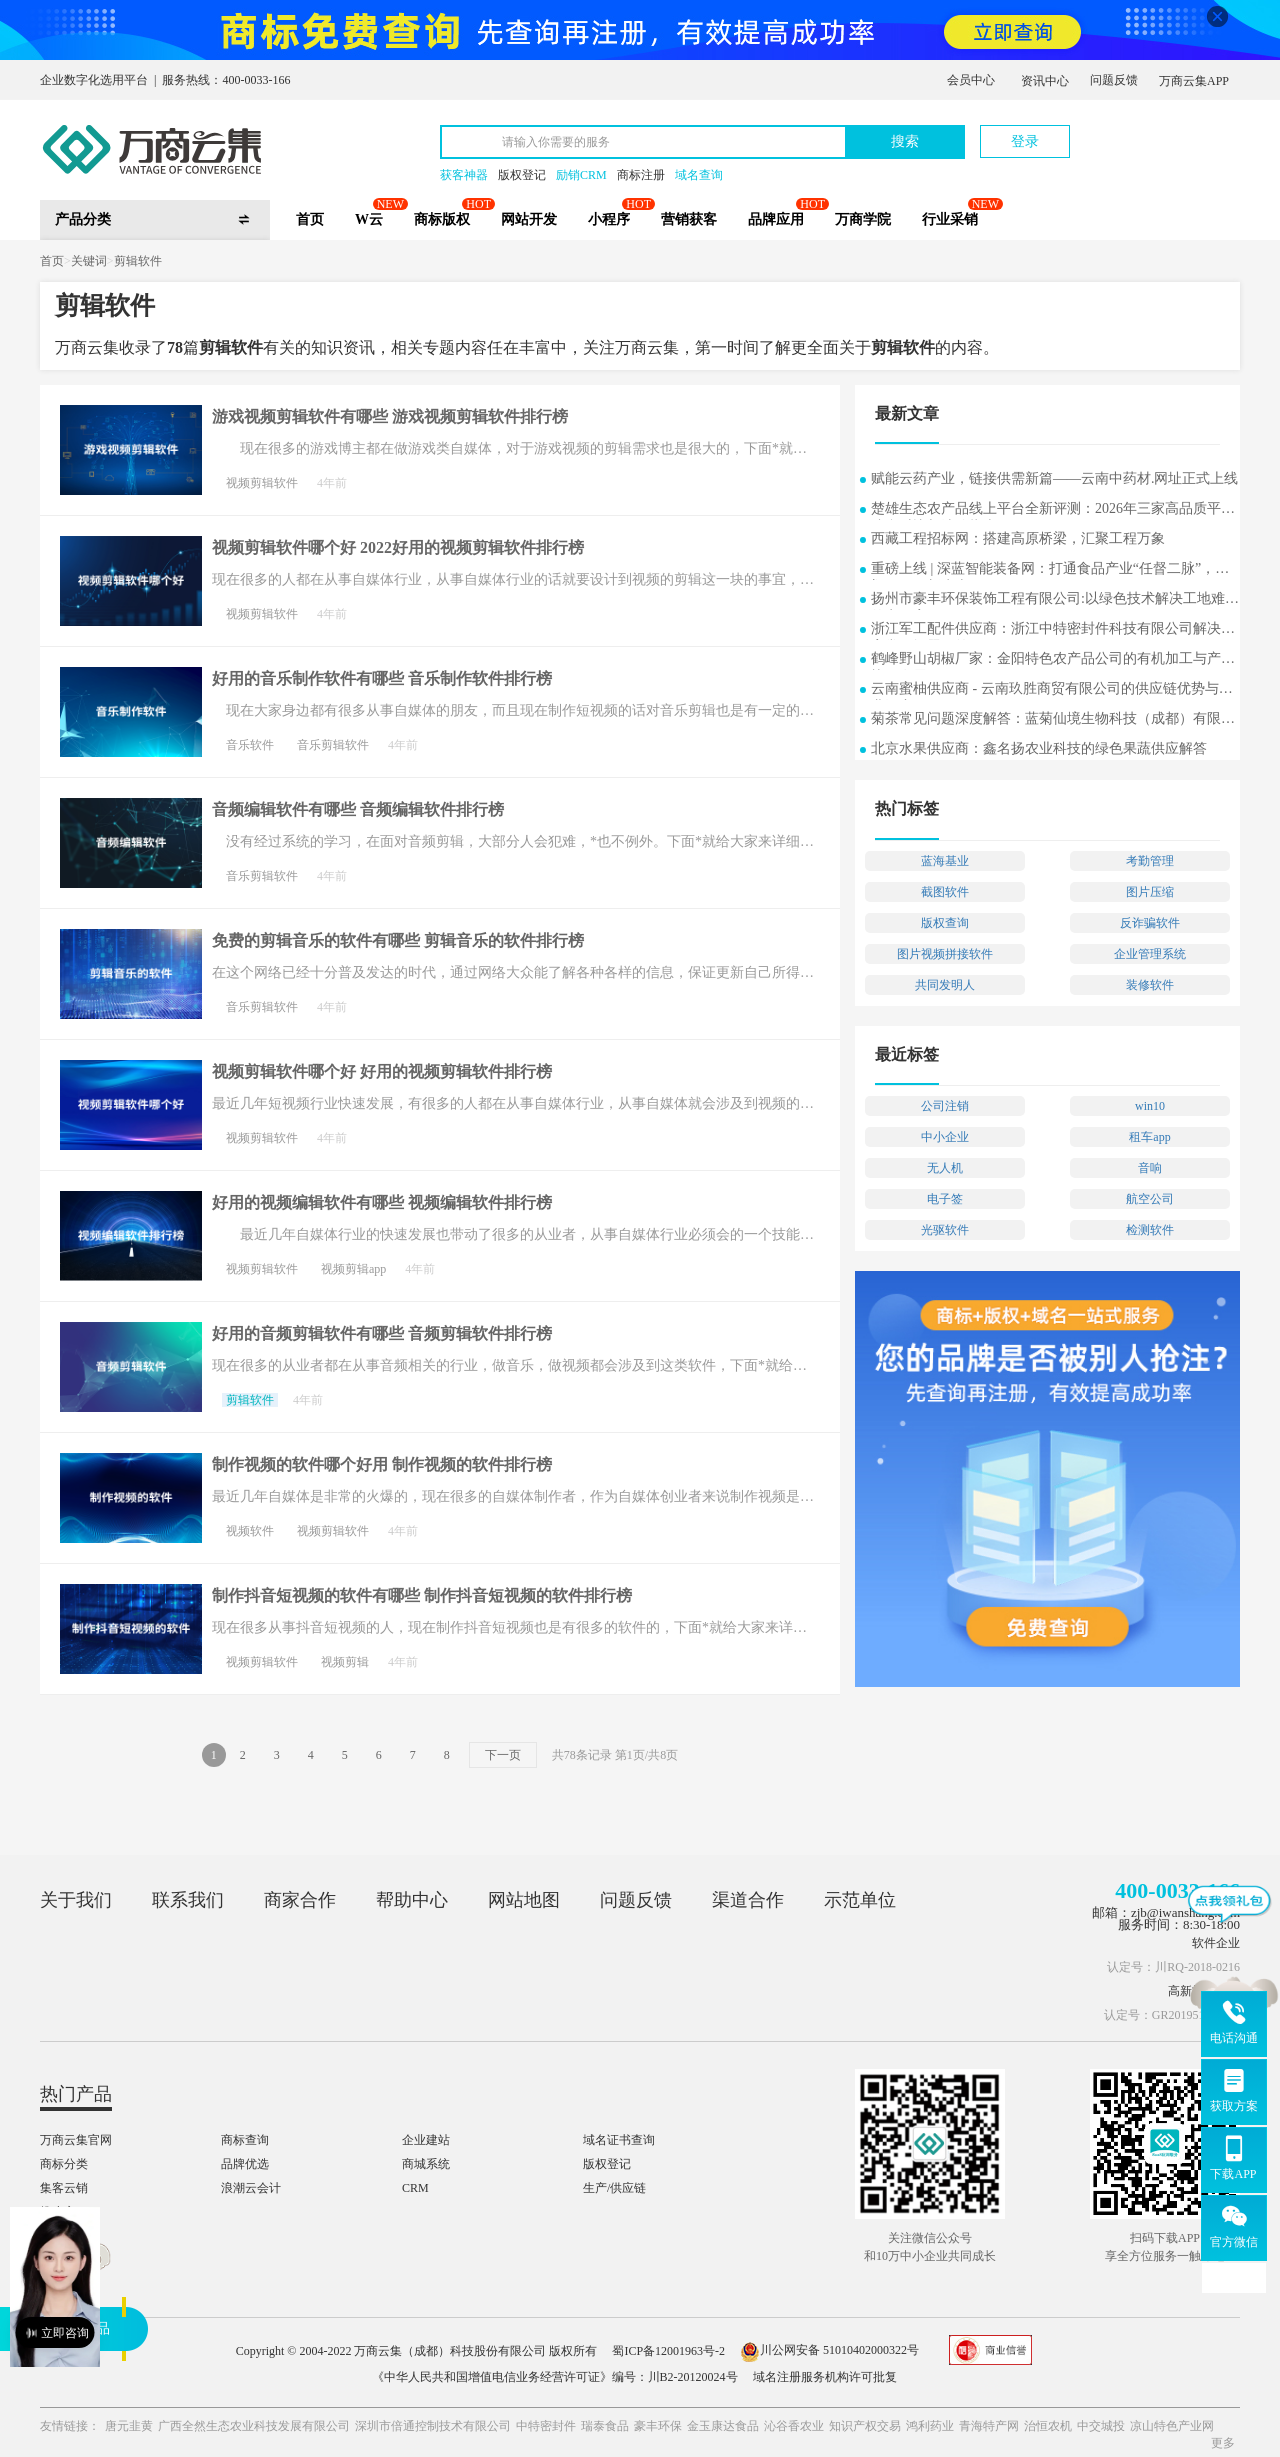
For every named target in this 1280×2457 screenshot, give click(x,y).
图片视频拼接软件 (945, 954)
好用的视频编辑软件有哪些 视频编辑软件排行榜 (382, 1202)
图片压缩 (1150, 892)
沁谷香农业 (794, 2426)
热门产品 (76, 2094)
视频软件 (250, 1531)
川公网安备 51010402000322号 (829, 2350)
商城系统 (426, 2164)
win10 (1150, 1106)
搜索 (905, 141)
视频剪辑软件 (262, 483)
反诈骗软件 (1150, 923)
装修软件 (1150, 985)
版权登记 (522, 175)
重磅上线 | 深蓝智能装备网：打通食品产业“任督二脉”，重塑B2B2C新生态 (1050, 570)
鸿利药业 (930, 2426)
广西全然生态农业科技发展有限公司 (254, 2426)
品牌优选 (245, 2164)
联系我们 (188, 1900)
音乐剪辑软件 (333, 745)
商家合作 (300, 1900)
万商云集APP (1194, 81)
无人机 (945, 1168)
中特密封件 (546, 2426)
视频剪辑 (345, 1662)
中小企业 (945, 1137)
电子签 (945, 1199)
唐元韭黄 (129, 2426)
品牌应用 (776, 219)
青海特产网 (989, 2426)
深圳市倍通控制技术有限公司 (433, 2426)
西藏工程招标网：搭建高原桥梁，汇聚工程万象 (1018, 538)
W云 (369, 219)
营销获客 (689, 219)
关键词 (89, 261)
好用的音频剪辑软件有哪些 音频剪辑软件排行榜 (382, 1333)
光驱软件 (945, 1230)
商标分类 (64, 2164)
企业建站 (426, 2140)
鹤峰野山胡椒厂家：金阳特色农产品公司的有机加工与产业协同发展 (1053, 660)
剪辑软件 (138, 261)
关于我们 (76, 1900)
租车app (1149, 1137)
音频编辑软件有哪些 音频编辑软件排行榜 (358, 809)
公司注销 (945, 1106)
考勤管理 (1150, 861)
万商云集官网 (76, 2140)
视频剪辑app (353, 1269)
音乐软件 (250, 745)
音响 (1150, 1168)
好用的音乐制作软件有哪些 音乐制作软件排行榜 (382, 678)
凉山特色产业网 (1172, 2426)
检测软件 (1150, 1230)
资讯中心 (1045, 81)
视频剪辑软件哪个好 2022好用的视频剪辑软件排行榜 (398, 547)
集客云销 (64, 2188)
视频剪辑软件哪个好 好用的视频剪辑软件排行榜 (382, 1071)
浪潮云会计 (251, 2188)
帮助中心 (412, 1900)
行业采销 (950, 219)
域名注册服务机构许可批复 (825, 2377)
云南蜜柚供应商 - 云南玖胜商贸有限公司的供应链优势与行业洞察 (1052, 690)
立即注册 (1147, 131)
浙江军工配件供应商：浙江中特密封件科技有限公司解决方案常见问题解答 (1053, 630)
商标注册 (641, 175)
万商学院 (863, 219)
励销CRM (581, 175)
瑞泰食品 (605, 2426)
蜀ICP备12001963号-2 (668, 2350)
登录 (1025, 141)
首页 (310, 219)
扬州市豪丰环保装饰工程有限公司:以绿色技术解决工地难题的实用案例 (1055, 600)
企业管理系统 (1150, 954)
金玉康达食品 (723, 2426)
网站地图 (524, 1900)
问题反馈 (1114, 80)
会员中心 (971, 80)
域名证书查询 (619, 2140)
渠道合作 (748, 1900)
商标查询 (245, 2140)
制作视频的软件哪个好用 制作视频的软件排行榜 (382, 1464)
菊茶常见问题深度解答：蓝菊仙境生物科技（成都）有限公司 (1053, 720)
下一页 (503, 1755)
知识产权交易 (865, 2426)
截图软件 (945, 892)
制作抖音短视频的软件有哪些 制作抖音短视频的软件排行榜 (422, 1595)
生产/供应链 (614, 2188)
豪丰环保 (658, 2426)
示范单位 (860, 1900)
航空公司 (1150, 1199)
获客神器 (464, 175)
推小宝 (58, 2212)
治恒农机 (1048, 2426)
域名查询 (699, 175)
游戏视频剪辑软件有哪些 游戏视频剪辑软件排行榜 (390, 416)
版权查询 (945, 923)
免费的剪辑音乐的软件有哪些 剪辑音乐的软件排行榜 (398, 940)
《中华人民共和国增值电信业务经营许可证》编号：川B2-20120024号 (555, 2377)
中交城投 (1101, 2426)
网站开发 (529, 219)
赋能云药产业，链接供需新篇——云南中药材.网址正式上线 (1055, 478)
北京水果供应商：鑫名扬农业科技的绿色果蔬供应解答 (1039, 748)
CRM (415, 2188)
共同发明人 (945, 985)
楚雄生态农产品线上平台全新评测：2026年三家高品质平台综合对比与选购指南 (1053, 510)
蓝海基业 (945, 861)
